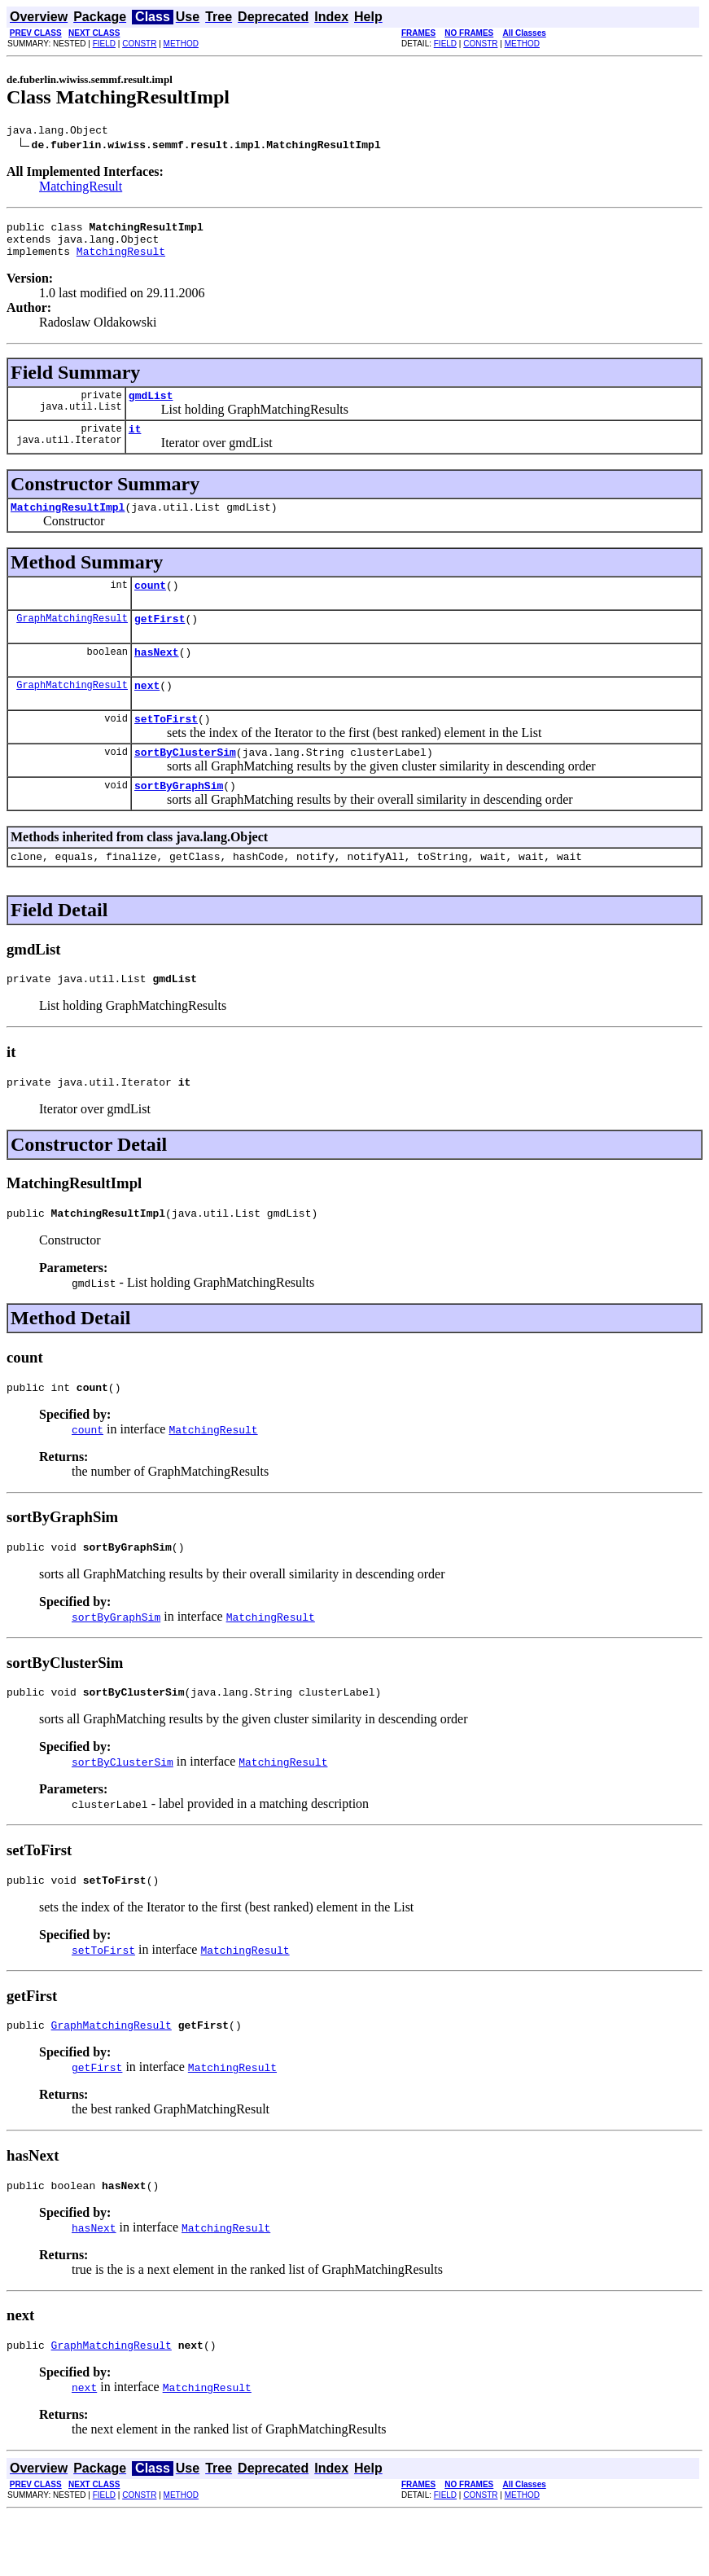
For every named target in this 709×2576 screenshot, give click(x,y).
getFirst (159, 640)
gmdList (151, 407)
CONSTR (139, 43)
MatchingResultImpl (68, 523)
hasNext (156, 676)
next (147, 711)
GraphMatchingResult (72, 640)
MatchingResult (80, 188)
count (150, 604)
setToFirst (166, 747)
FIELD (104, 43)
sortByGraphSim (178, 819)
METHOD (181, 43)
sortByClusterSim (185, 783)
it (135, 443)
